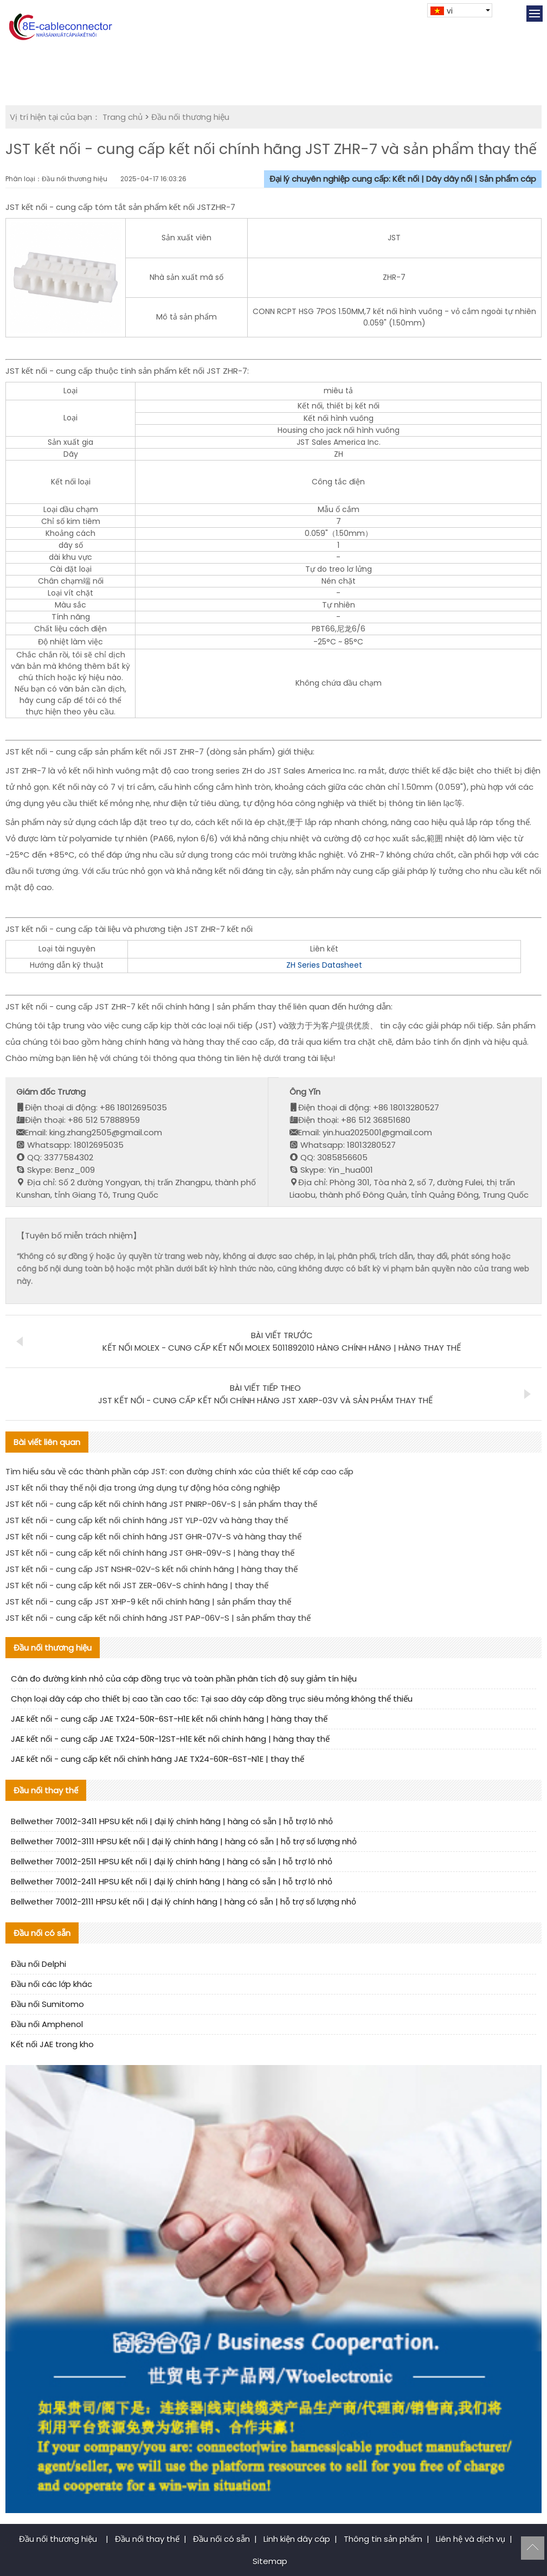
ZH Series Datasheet (324, 965)
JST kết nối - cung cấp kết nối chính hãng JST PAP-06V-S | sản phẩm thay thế (158, 1617)
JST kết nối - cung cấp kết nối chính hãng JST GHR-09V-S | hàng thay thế (149, 1552)
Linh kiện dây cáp (296, 2539)
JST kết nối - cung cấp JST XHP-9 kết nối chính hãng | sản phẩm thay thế (148, 1601)
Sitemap (270, 2561)
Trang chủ (122, 117)
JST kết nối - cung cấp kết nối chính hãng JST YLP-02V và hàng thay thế (146, 1520)
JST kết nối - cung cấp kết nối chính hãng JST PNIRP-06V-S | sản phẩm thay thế (161, 1504)
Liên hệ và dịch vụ (470, 2539)
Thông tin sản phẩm (383, 2539)
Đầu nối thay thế (147, 2539)
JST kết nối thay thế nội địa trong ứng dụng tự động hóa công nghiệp (142, 1487)
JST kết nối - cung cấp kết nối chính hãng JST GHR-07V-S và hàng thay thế (153, 1536)
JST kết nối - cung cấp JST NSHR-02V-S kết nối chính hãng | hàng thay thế (151, 1569)
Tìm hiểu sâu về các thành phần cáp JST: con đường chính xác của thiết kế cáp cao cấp (179, 1471)
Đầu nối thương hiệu (190, 117)
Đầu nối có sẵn (221, 2539)
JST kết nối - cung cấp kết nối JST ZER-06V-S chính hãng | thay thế (136, 1585)
